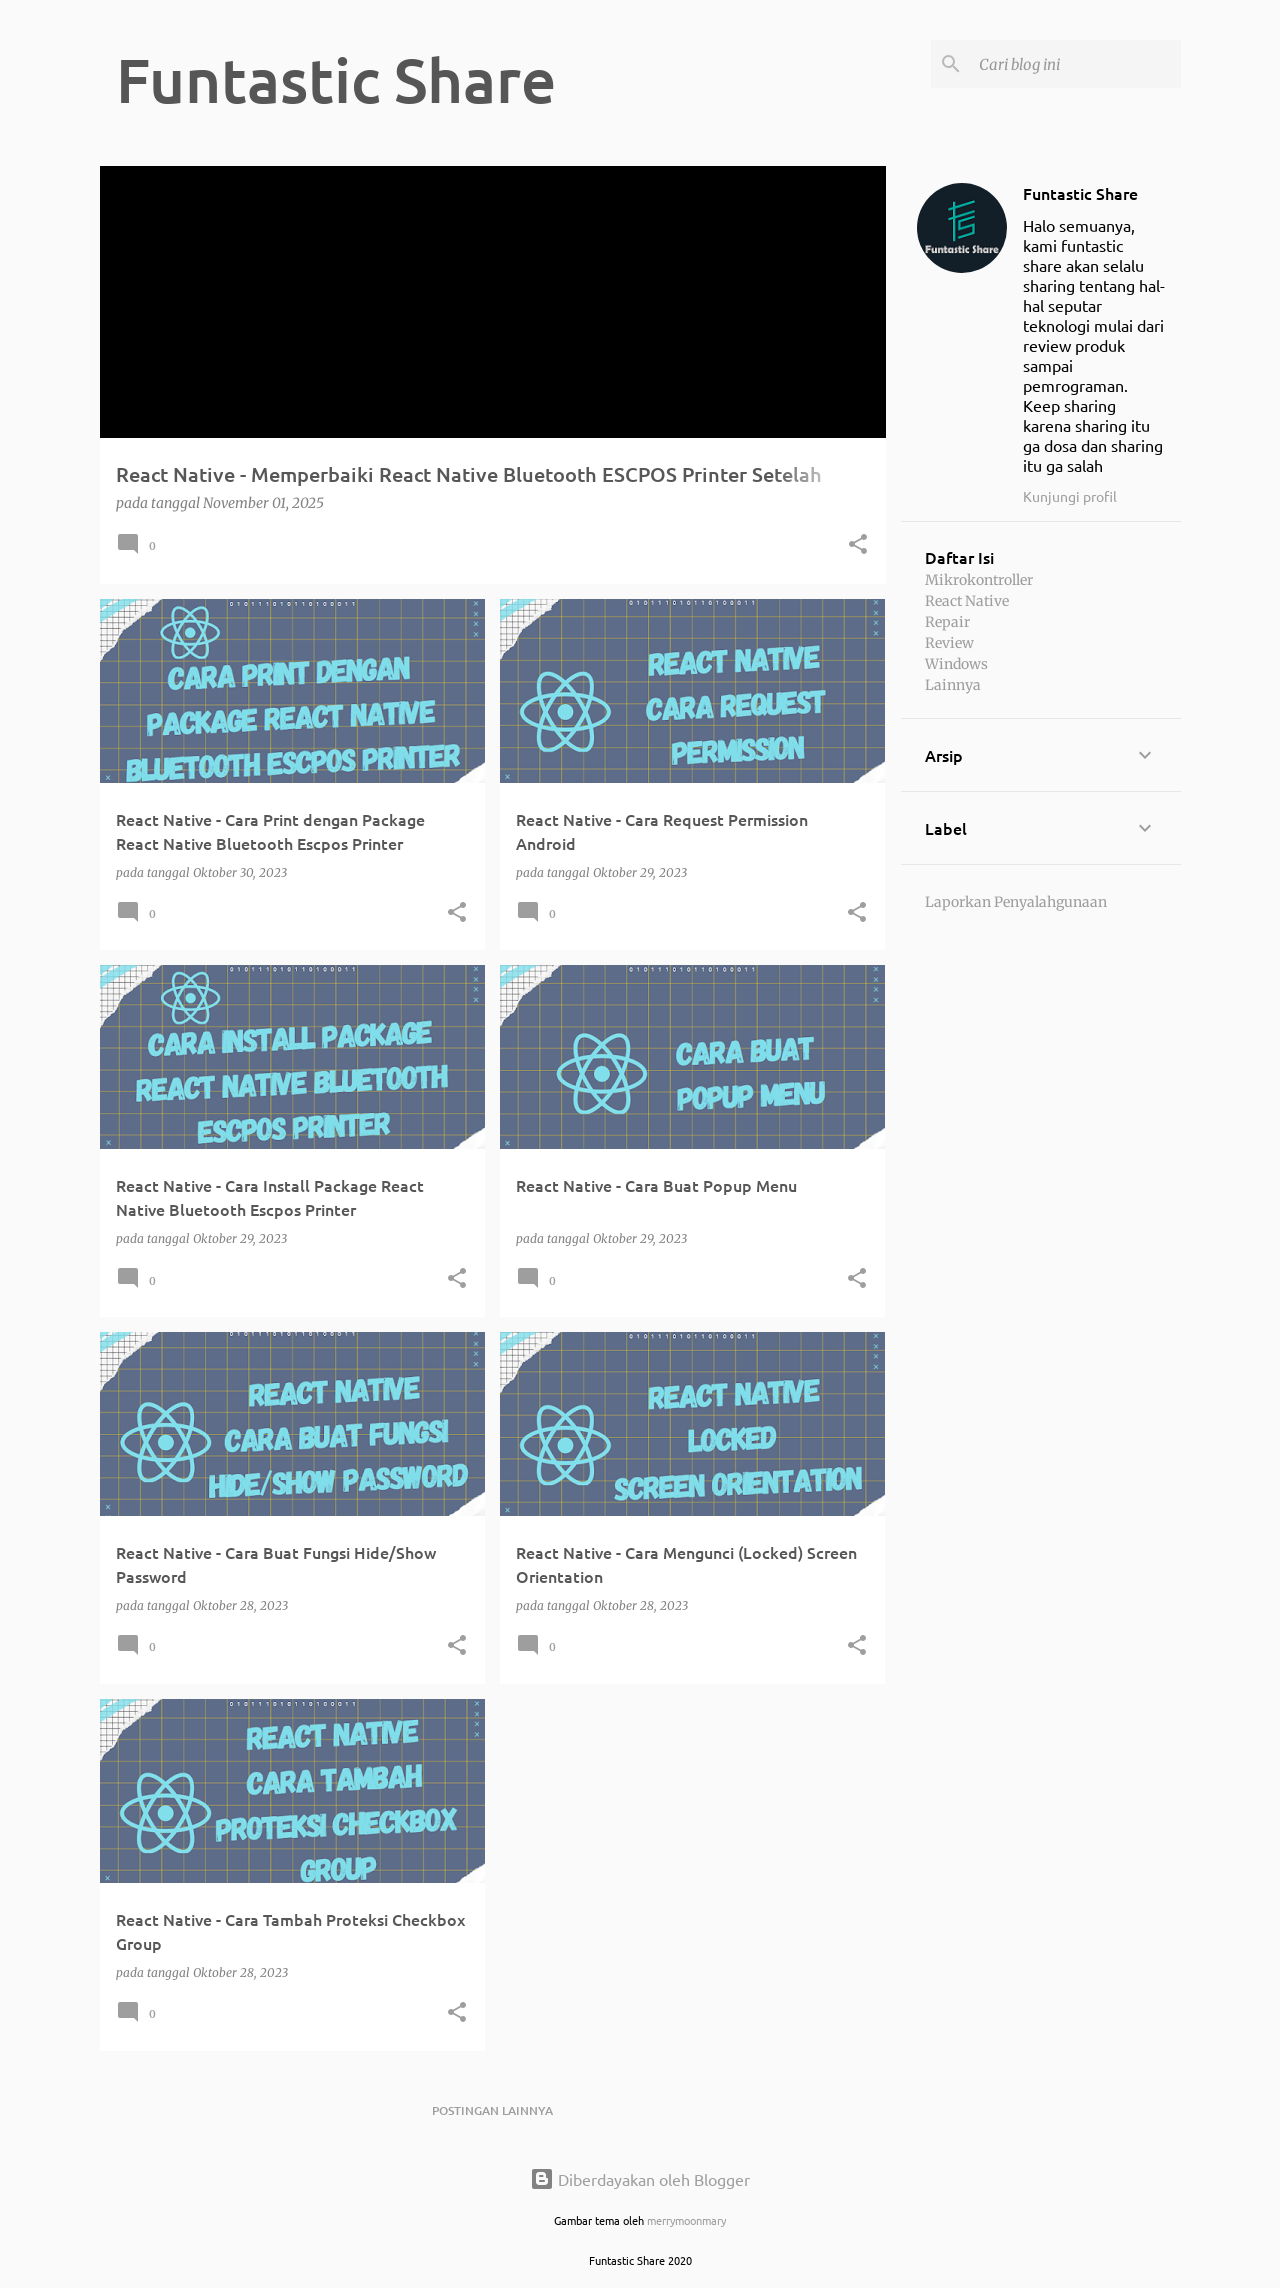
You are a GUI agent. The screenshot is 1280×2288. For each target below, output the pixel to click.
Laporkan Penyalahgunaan (1016, 902)
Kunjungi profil (1070, 496)
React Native (967, 601)
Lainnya (953, 685)
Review (949, 643)
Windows (956, 664)
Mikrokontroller (979, 580)
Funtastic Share (1080, 193)
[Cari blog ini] (1076, 64)
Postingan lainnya (492, 2110)
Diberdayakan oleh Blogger (640, 2179)
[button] (858, 545)
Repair (947, 622)
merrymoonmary (686, 2220)
